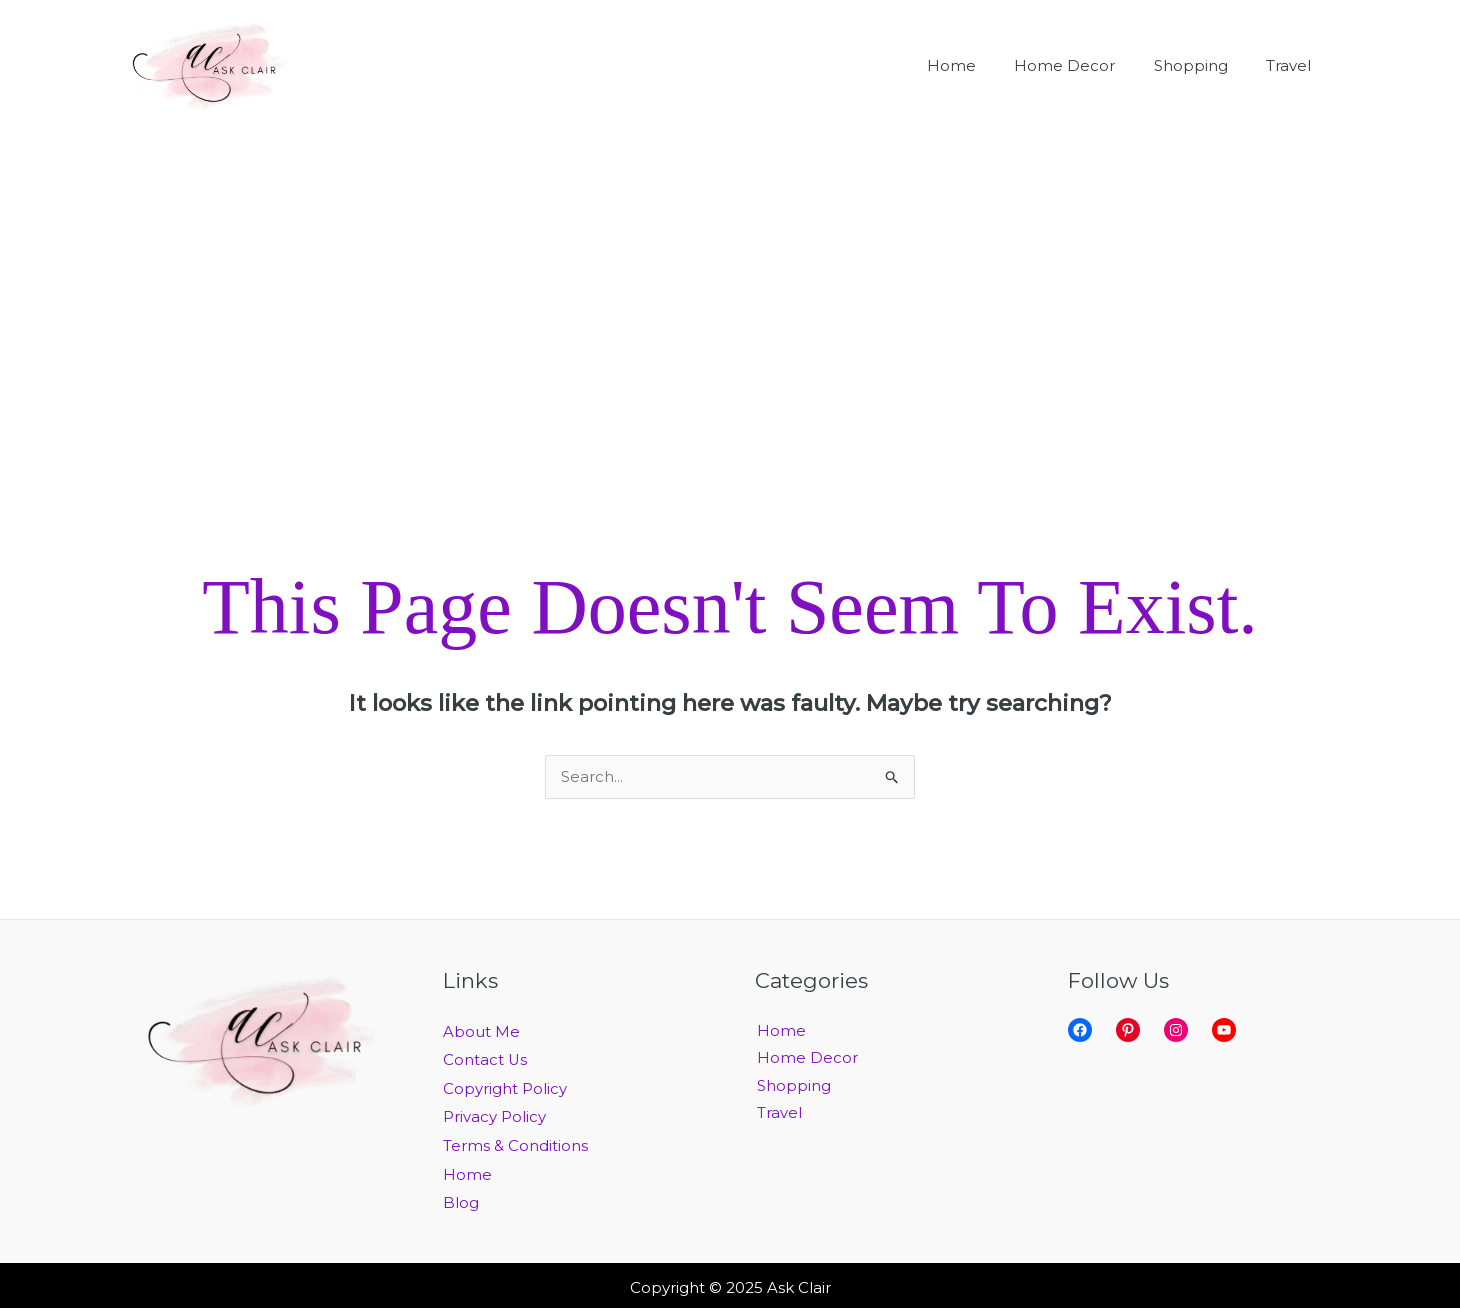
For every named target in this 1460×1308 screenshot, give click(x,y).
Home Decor (805, 1059)
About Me (481, 1032)
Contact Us (485, 1059)
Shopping (792, 1087)
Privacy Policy (494, 1115)
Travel (777, 1115)
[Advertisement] (730, 282)
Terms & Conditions (515, 1143)
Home (467, 1171)
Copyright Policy (505, 1087)
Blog (461, 1199)
